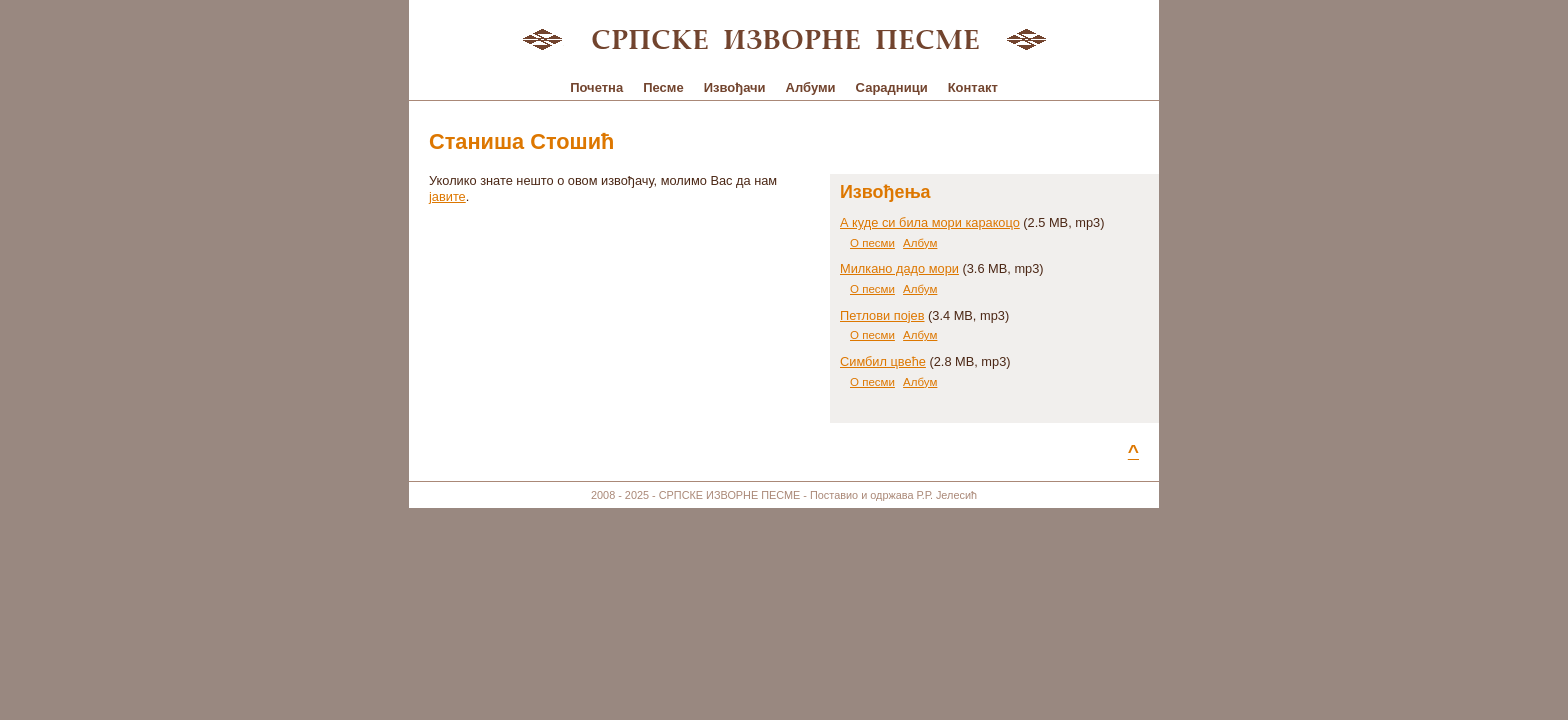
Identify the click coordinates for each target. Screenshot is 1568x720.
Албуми (811, 87)
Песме (663, 87)
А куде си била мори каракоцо (930, 222)
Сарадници (892, 87)
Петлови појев (882, 315)
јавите (447, 196)
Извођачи (735, 87)
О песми (872, 243)
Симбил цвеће (883, 361)
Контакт (973, 87)
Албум (920, 243)
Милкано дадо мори (899, 268)
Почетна (596, 87)
